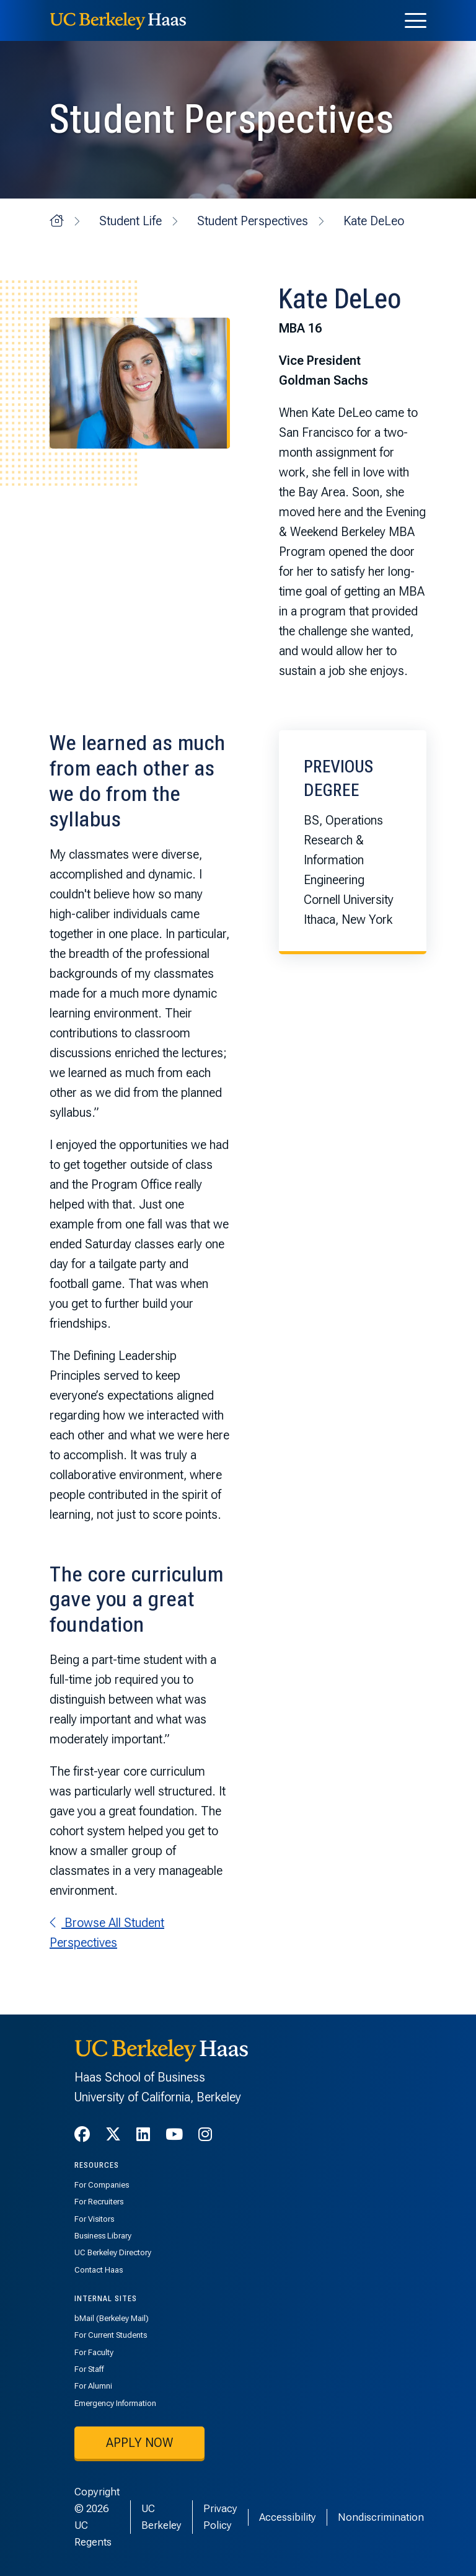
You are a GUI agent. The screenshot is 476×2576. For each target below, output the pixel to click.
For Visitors (94, 2219)
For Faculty (93, 2352)
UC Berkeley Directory (112, 2252)
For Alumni (93, 2385)
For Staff (89, 2369)
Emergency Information (115, 2403)
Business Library (102, 2235)
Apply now (139, 2442)
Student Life (130, 220)
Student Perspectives (252, 220)
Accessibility (287, 2517)
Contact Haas (98, 2269)
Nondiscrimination (381, 2517)
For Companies (101, 2184)
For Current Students (110, 2335)
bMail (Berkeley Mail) (111, 2318)
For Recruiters (98, 2201)
